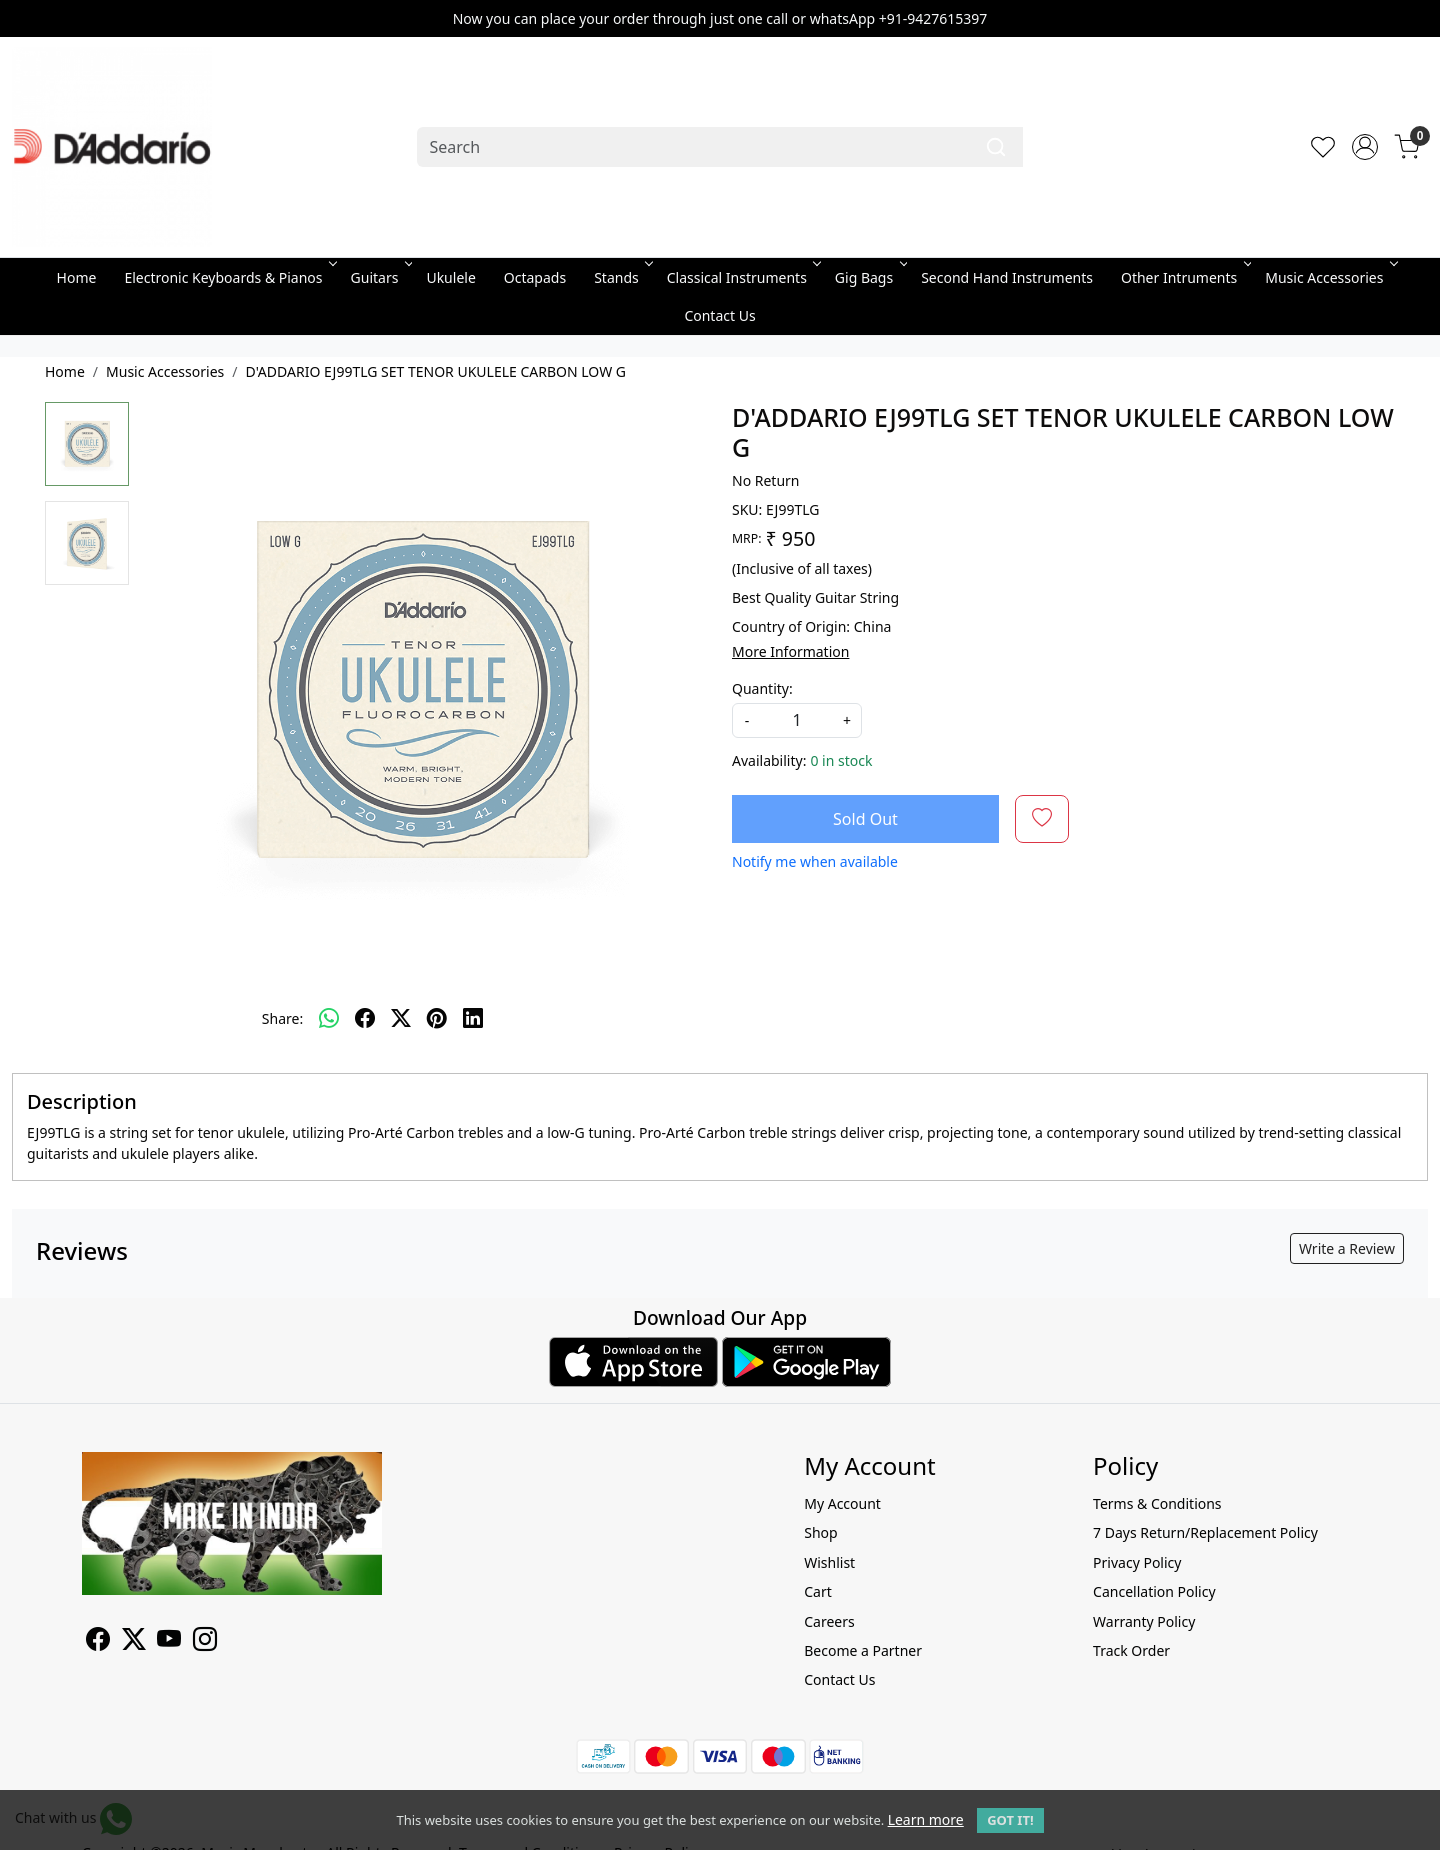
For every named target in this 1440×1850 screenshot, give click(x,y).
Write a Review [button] (1347, 1248)
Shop (820, 1532)
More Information (790, 651)
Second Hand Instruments (1007, 277)
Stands (622, 277)
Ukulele (450, 277)
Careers (829, 1621)
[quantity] (797, 720)
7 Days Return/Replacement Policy (1205, 1532)
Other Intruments (1184, 277)
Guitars (380, 277)
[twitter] (401, 1018)
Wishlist (829, 1562)
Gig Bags (869, 277)
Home (77, 277)
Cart (818, 1591)
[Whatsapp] (329, 1018)
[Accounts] (1365, 147)
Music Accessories (1329, 277)
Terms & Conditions (1157, 1503)
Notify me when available (815, 861)
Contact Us (719, 315)
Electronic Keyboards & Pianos (228, 277)
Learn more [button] (926, 1819)
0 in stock (841, 760)
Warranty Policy (1144, 1621)
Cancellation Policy (1154, 1591)
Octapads (535, 277)
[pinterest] (437, 1018)
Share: (282, 1018)
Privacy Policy (1137, 1562)
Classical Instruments (742, 277)
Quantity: (762, 688)
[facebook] (365, 1018)
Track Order (1131, 1650)
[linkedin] (473, 1018)
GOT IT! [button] (1010, 1820)
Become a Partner (863, 1650)
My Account (842, 1503)
